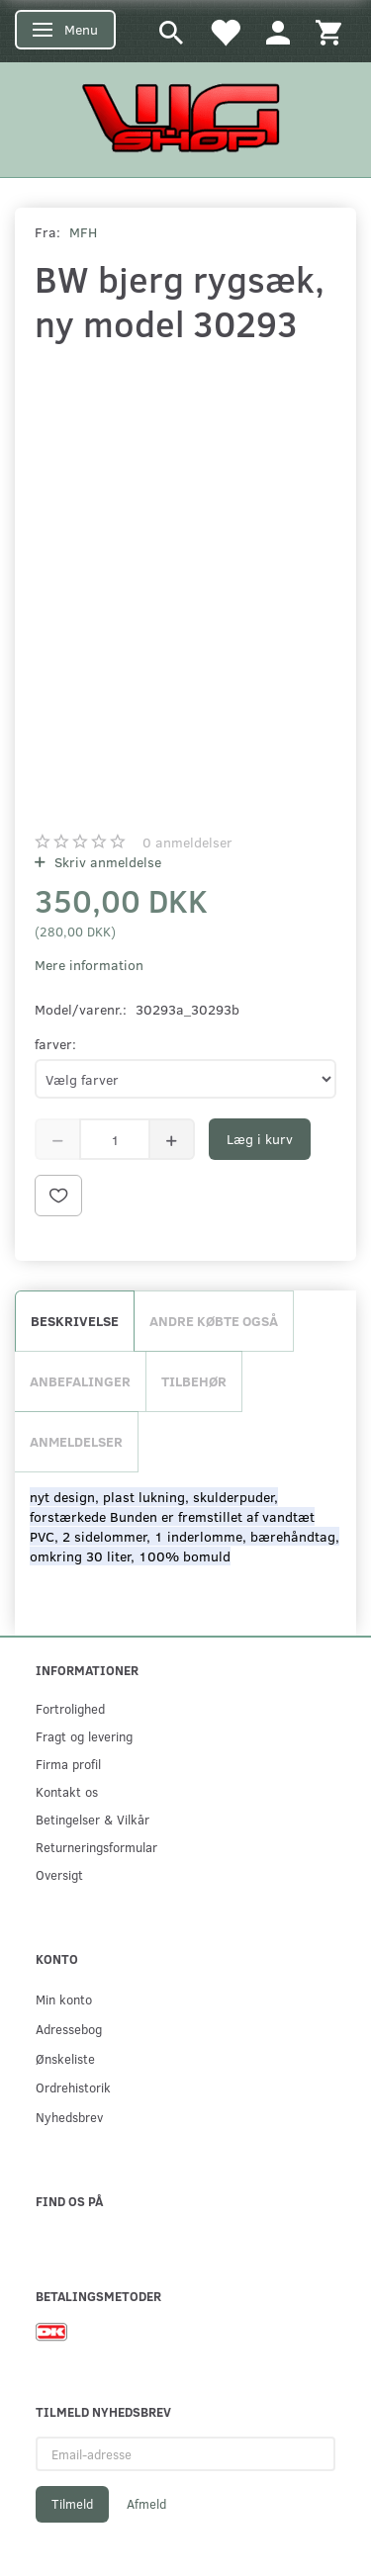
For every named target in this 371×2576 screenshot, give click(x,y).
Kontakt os (67, 1791)
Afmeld (146, 2504)
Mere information (89, 964)
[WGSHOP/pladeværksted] (186, 117)
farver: (55, 1043)
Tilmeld (72, 2504)
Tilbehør (194, 1381)
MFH (83, 231)
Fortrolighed (70, 1708)
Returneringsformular (96, 1846)
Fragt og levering (84, 1736)
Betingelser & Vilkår (92, 1819)
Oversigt (59, 1874)
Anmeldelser (76, 1441)
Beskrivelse (75, 1320)
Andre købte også (213, 1320)
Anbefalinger (80, 1381)
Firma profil (68, 1763)
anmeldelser (187, 842)
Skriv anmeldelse (105, 861)
